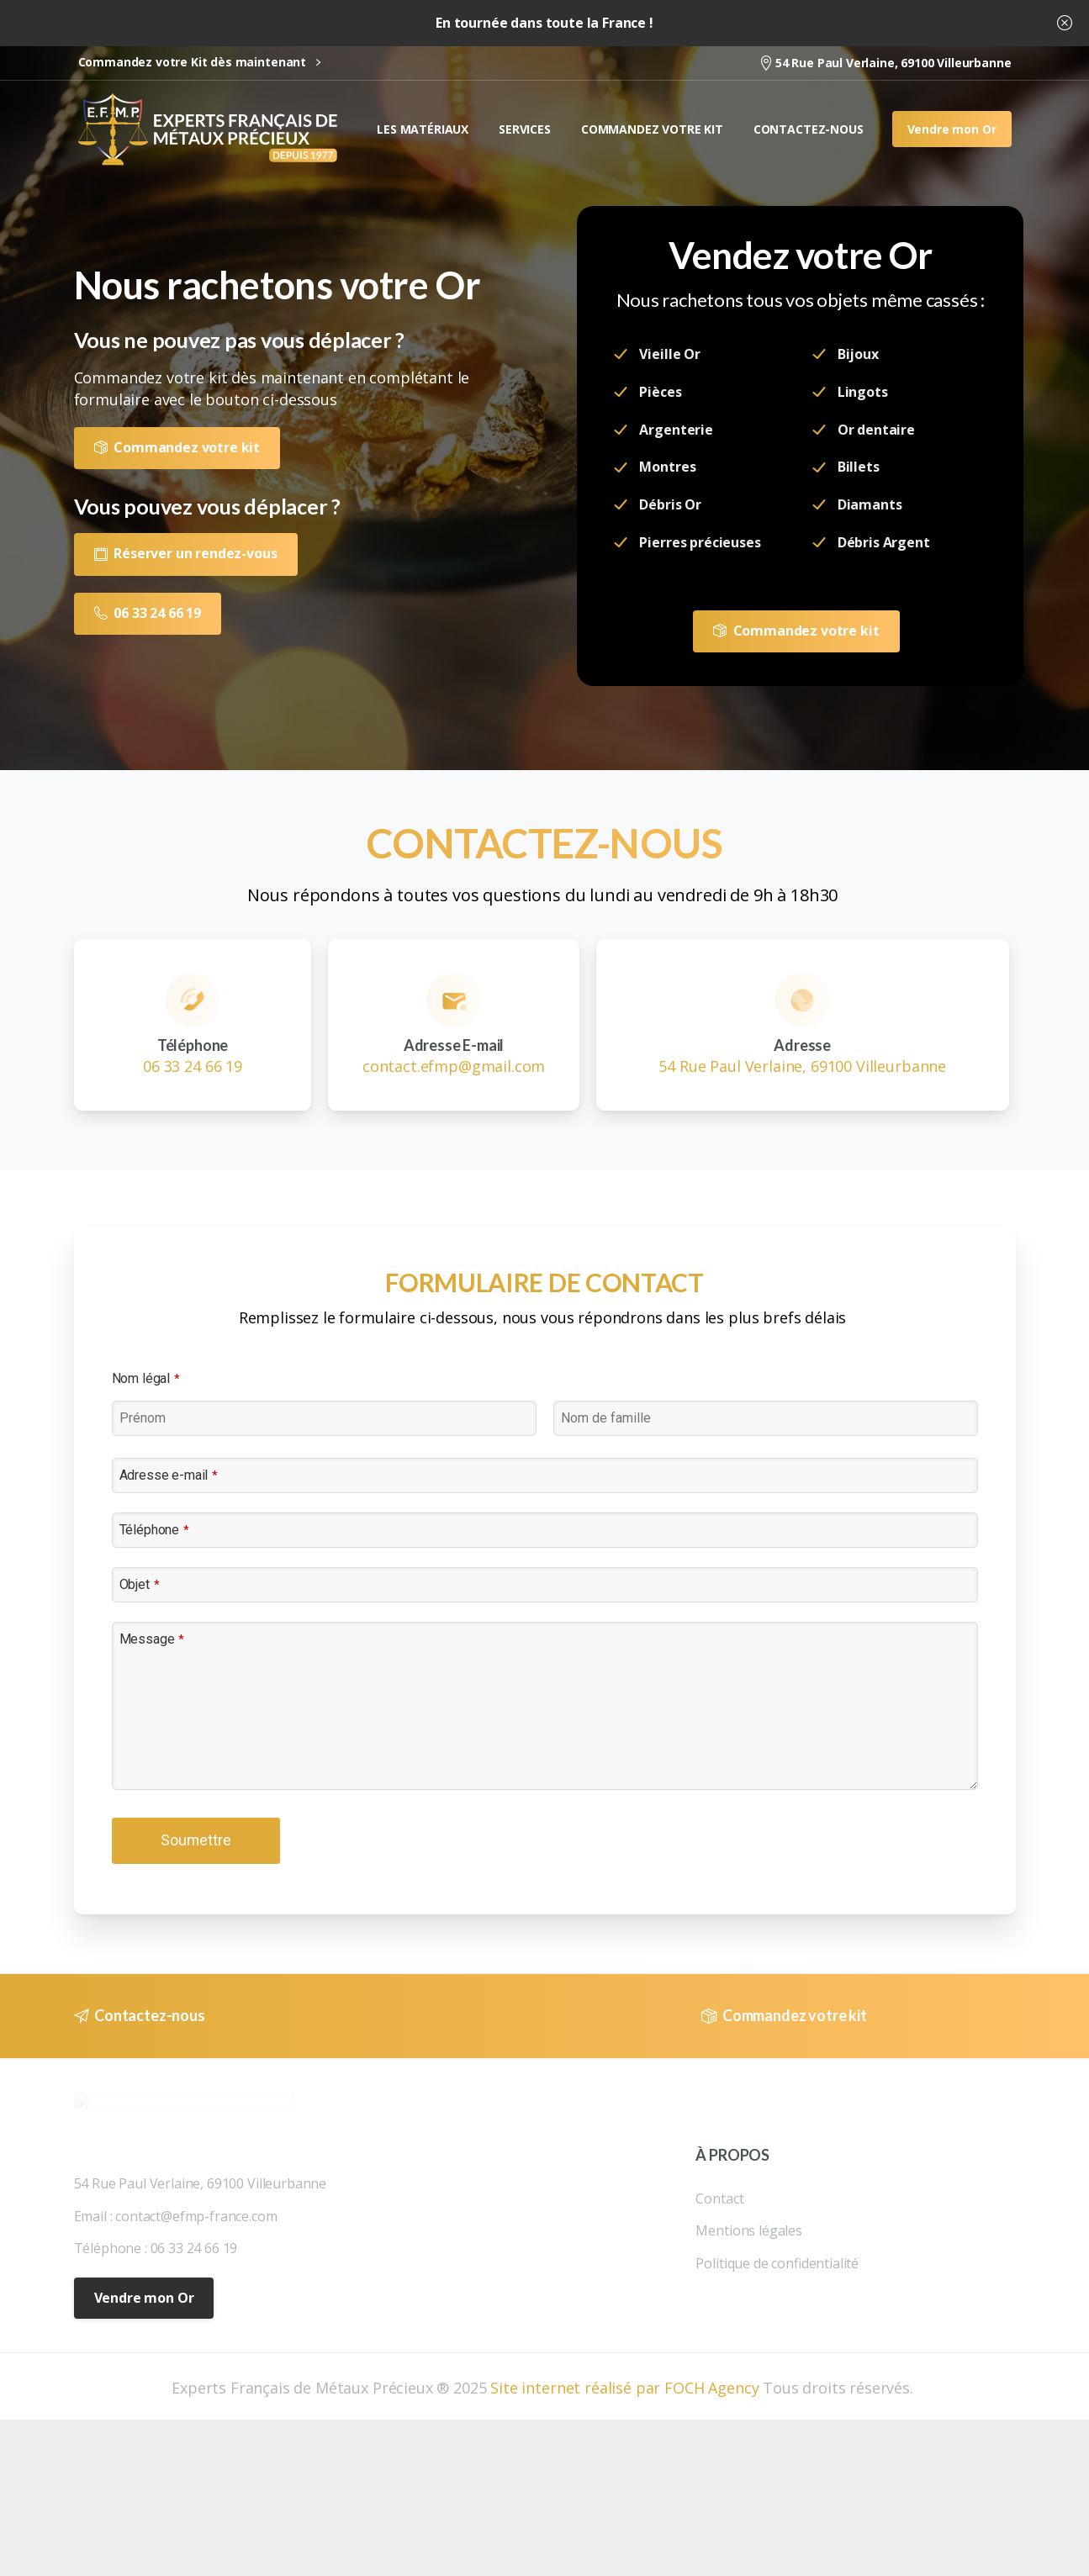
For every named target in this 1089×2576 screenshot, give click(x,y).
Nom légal (146, 1378)
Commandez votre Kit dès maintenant (199, 62)
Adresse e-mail (169, 1475)
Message (152, 1639)
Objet (139, 1584)
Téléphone (154, 1530)
